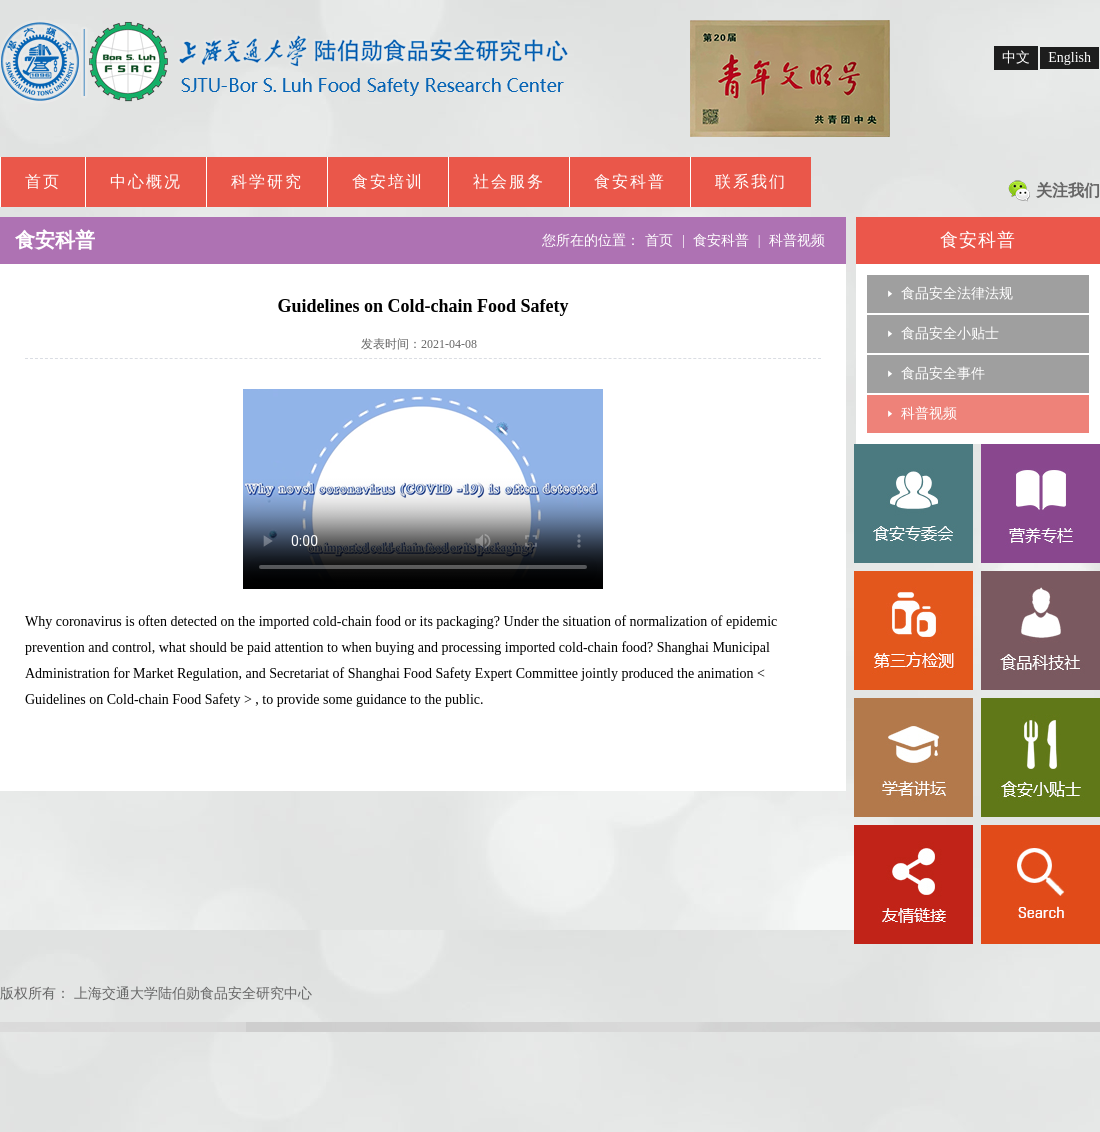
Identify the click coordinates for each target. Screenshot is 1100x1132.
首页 (43, 181)
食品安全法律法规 (957, 293)
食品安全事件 (943, 373)
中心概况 (146, 181)
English (1069, 57)
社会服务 (509, 181)
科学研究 (267, 181)
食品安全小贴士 (950, 333)
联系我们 (751, 181)
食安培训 (388, 181)
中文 (1016, 57)
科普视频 (929, 413)
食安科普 (630, 181)
